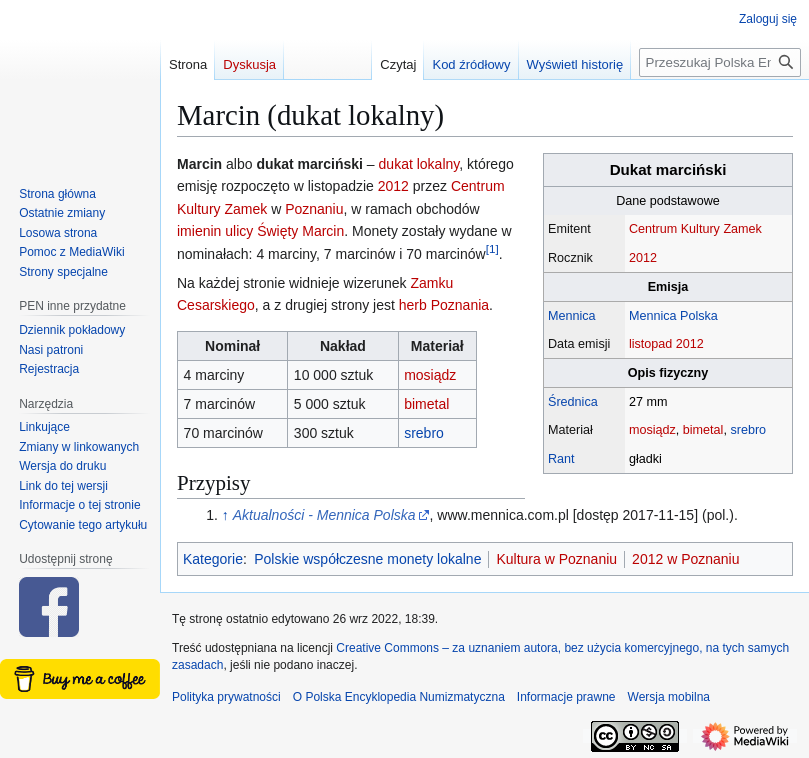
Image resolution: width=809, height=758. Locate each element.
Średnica (573, 402)
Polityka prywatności (226, 697)
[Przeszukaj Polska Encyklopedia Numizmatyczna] (720, 62)
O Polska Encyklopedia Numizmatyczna (399, 697)
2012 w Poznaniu (685, 559)
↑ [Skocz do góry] (225, 515)
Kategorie (213, 559)
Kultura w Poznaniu (556, 559)
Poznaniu (314, 209)
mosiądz (652, 430)
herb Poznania (444, 305)
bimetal (703, 430)
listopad (650, 344)
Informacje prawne (566, 697)
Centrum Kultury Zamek (695, 229)
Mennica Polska (673, 316)
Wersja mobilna (669, 697)
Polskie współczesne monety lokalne (367, 559)
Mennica (572, 316)
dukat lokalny (419, 164)
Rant (561, 459)
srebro (748, 430)
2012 (643, 258)
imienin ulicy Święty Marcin (260, 231)
